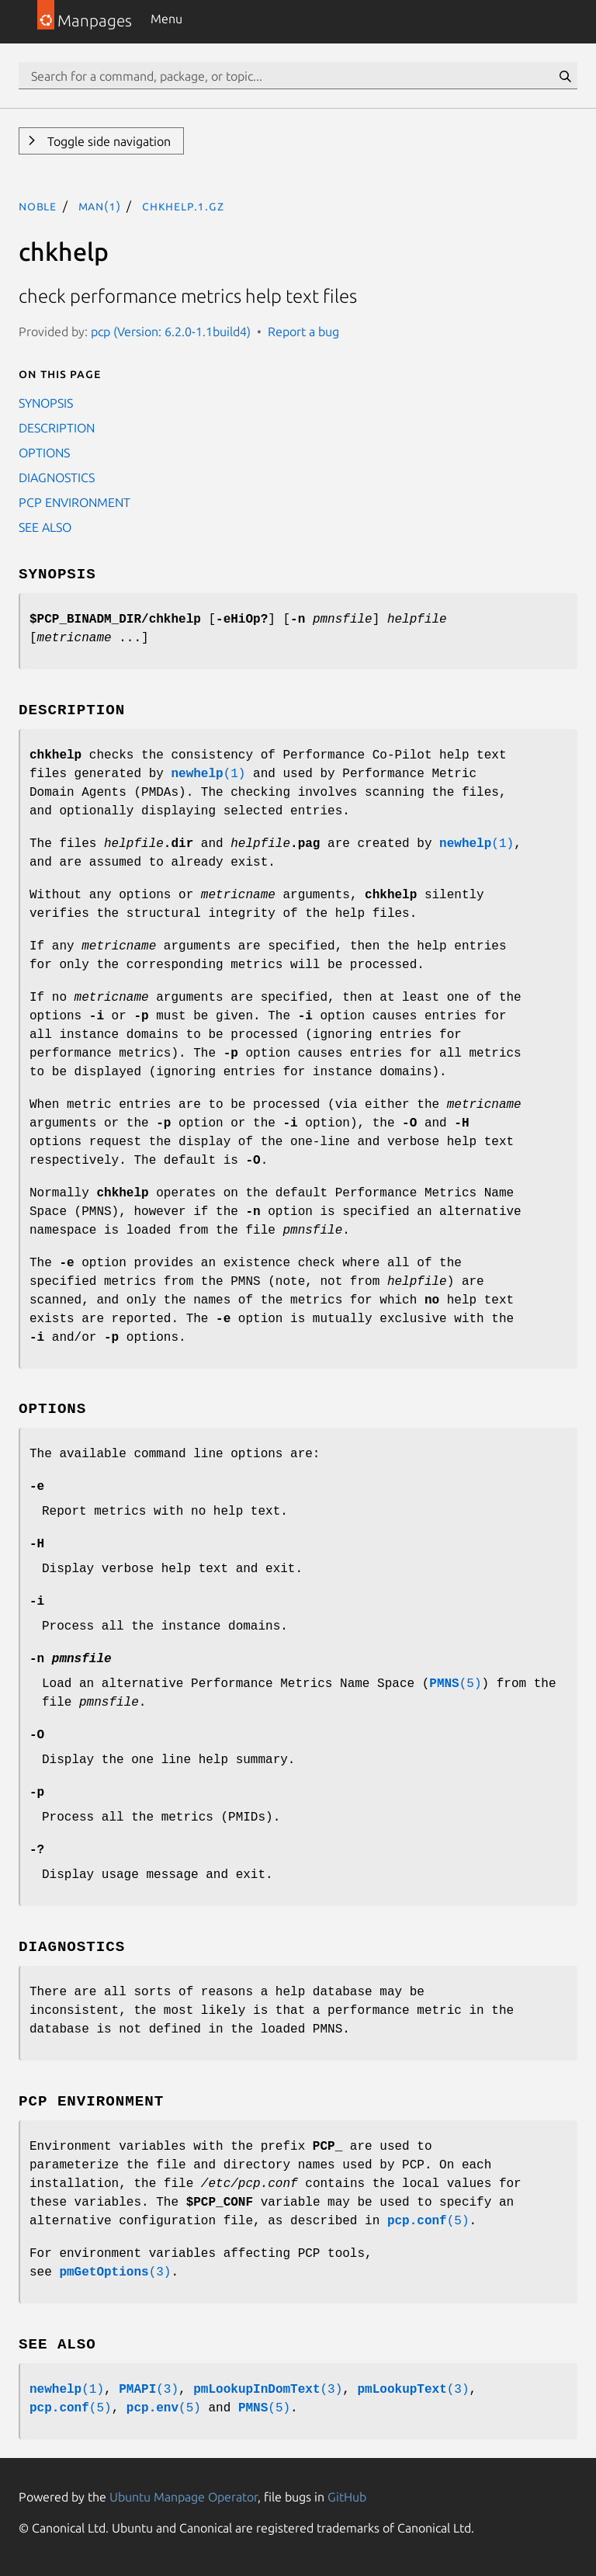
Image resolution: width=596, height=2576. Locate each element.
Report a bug (303, 331)
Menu (166, 19)
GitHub (346, 2497)
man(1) (99, 206)
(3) (115, 2272)
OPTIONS (44, 453)
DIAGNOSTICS (57, 477)
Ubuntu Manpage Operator (183, 2497)
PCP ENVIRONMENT (74, 502)
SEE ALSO (45, 527)
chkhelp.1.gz (183, 206)
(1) (208, 774)
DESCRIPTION (57, 428)
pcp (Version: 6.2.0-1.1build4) (171, 331)
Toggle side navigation (107, 141)
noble (38, 206)
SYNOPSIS (46, 403)
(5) (455, 1684)
